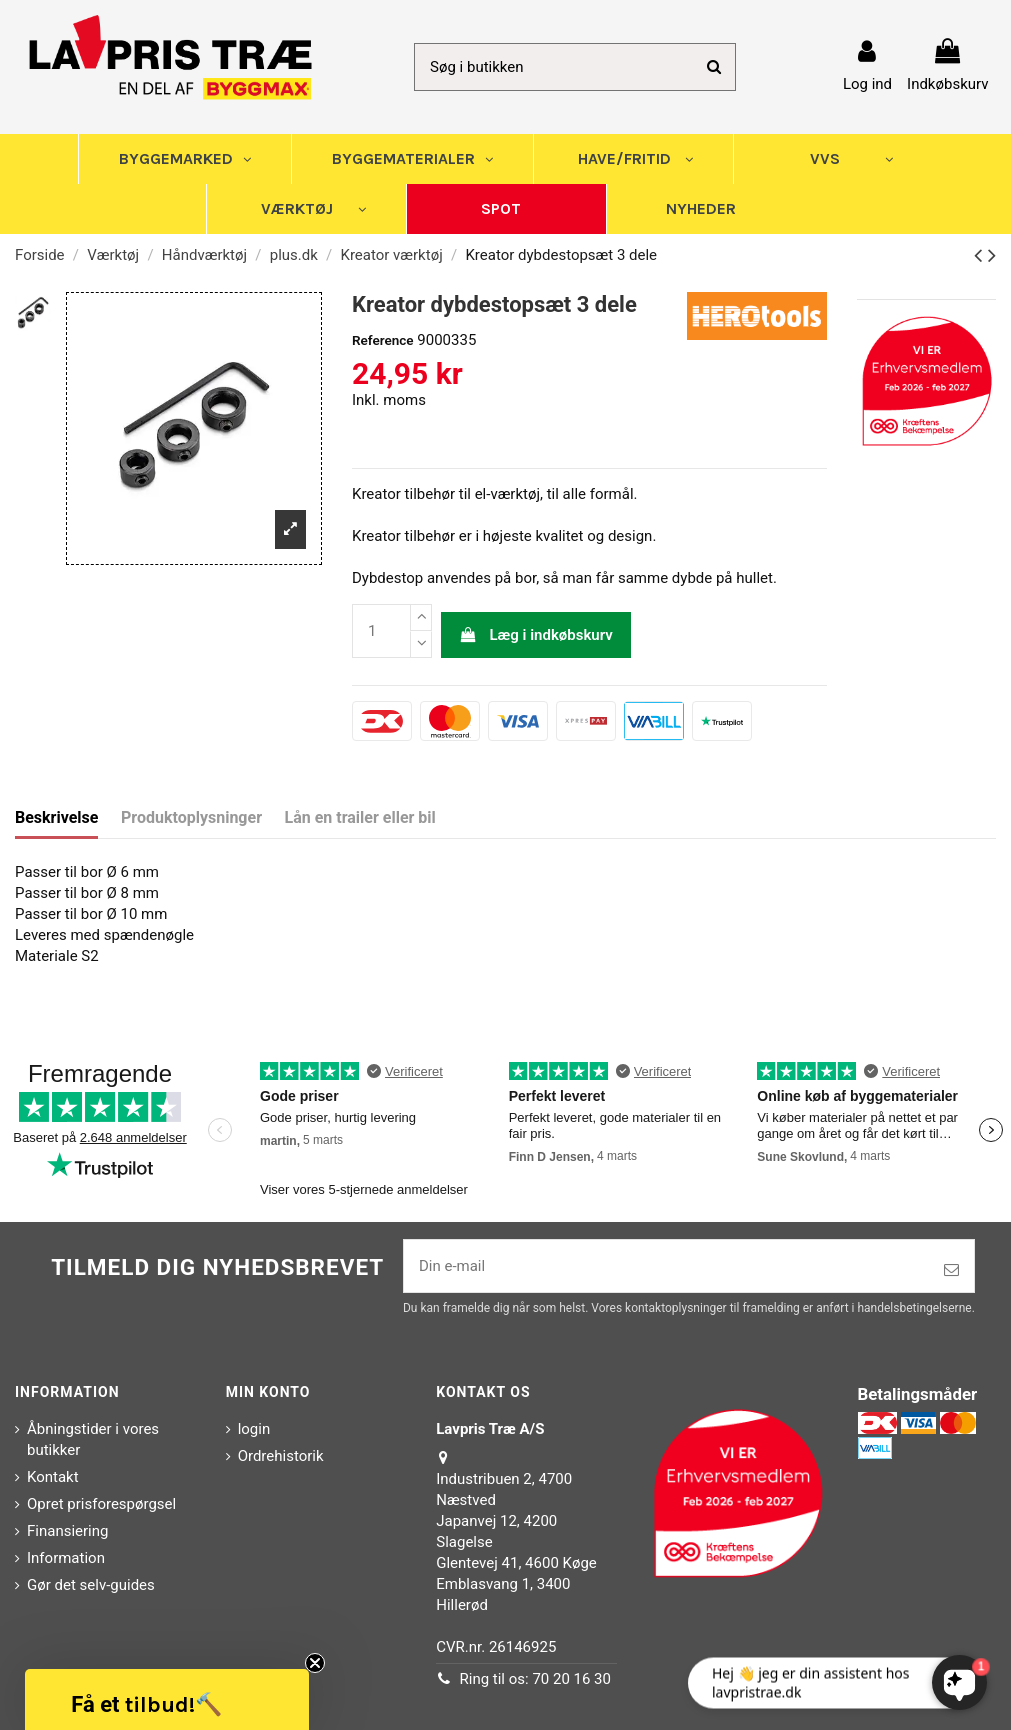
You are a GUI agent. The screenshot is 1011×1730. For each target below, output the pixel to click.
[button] (167, 1699)
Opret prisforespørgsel (101, 1504)
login (254, 1429)
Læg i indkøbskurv (536, 635)
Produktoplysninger (191, 817)
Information (66, 1558)
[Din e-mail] (666, 1266)
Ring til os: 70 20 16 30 (535, 1679)
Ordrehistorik (281, 1456)
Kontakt (53, 1477)
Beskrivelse (56, 817)
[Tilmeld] (951, 1270)
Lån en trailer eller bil (360, 817)
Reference (383, 340)
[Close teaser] (315, 1663)
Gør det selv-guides (91, 1585)
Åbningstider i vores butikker (93, 1439)
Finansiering (67, 1531)
